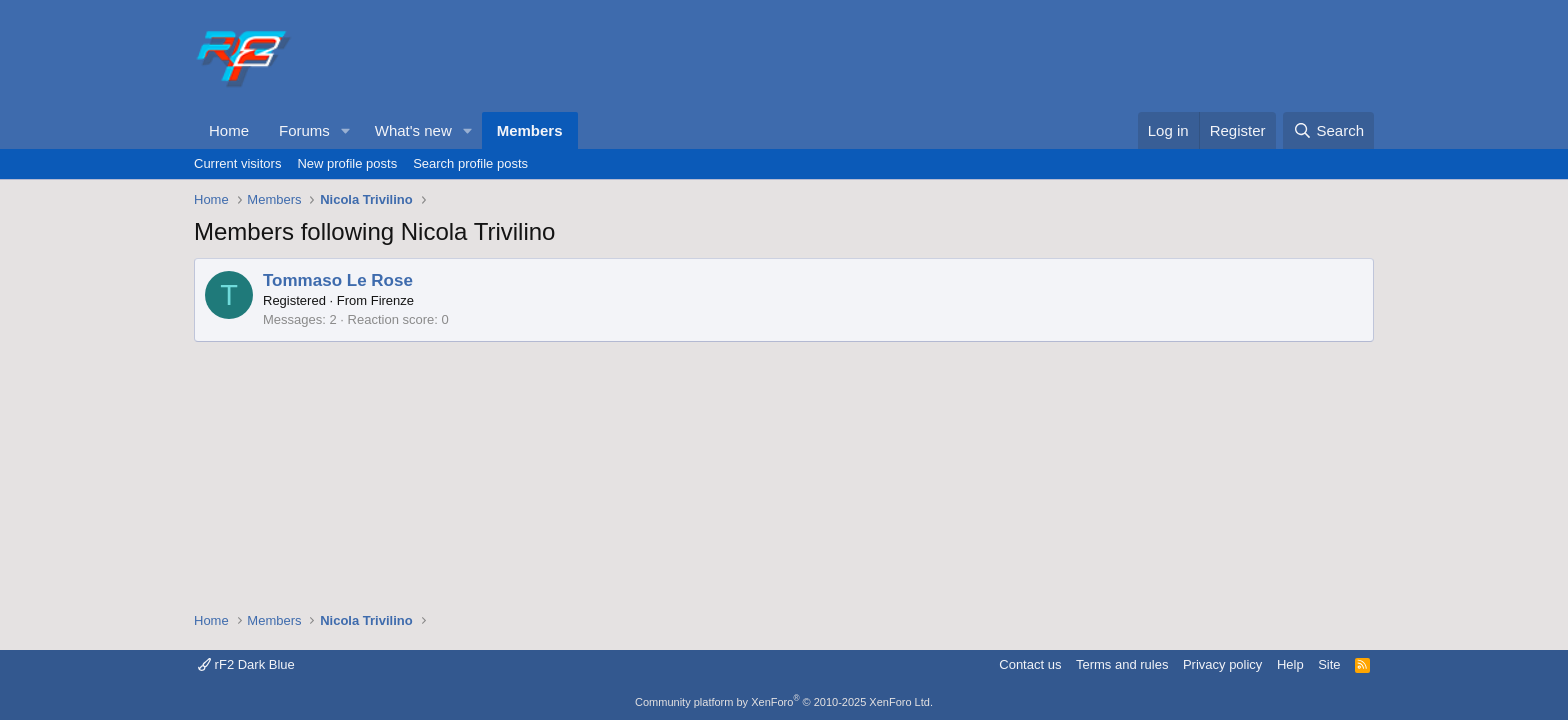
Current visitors (237, 163)
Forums (304, 130)
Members (530, 130)
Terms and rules (1122, 664)
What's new (413, 130)
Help (1290, 664)
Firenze (392, 300)
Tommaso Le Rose (338, 280)
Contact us (1030, 664)
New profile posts (347, 163)
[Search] (1328, 130)
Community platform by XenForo (784, 702)
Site (1329, 664)
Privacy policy (1222, 664)
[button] (346, 130)
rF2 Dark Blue (246, 664)
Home (229, 130)
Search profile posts (470, 163)
